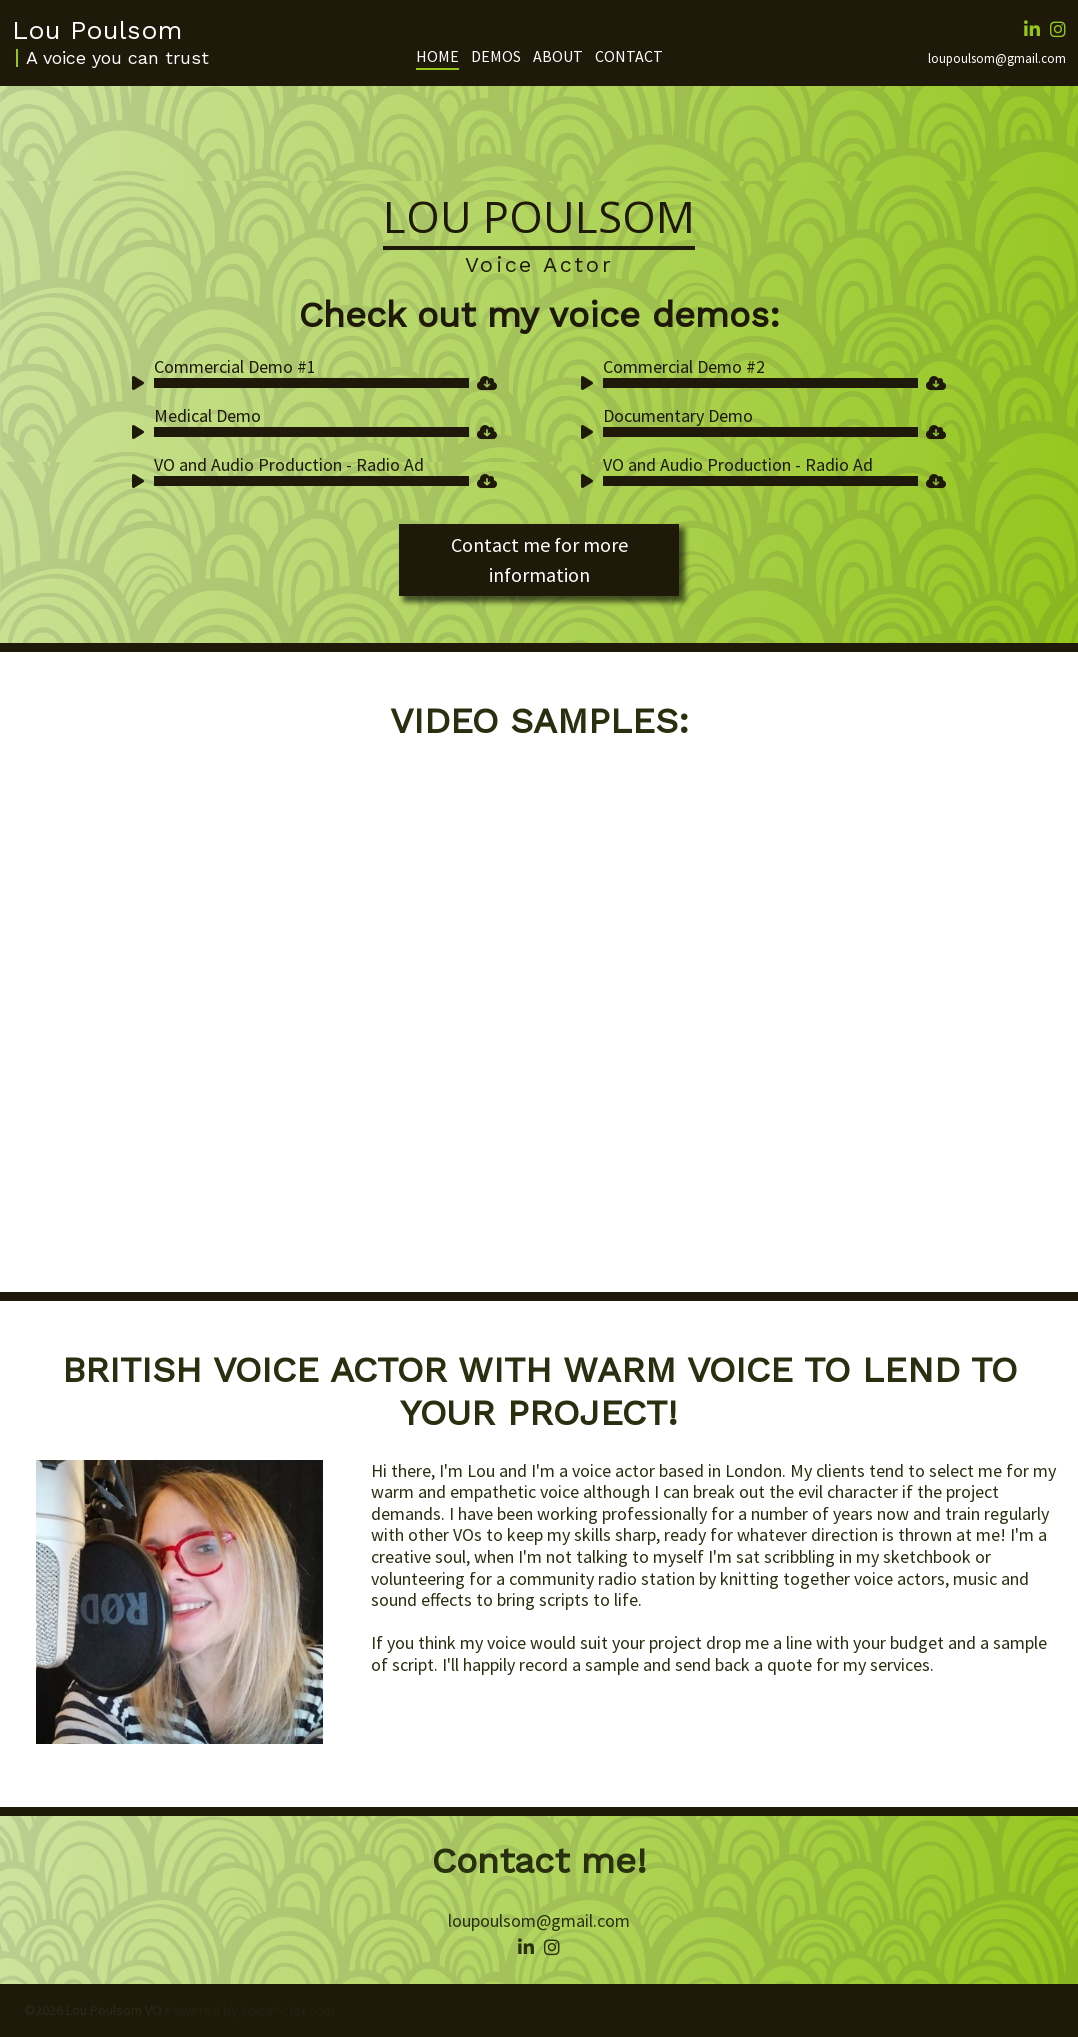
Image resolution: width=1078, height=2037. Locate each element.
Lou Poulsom (97, 30)
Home (437, 56)
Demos (496, 56)
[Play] (142, 386)
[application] (301, 383)
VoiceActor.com (288, 2010)
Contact (629, 56)
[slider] (312, 383)
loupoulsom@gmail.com (997, 58)
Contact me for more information (539, 559)
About (558, 56)
